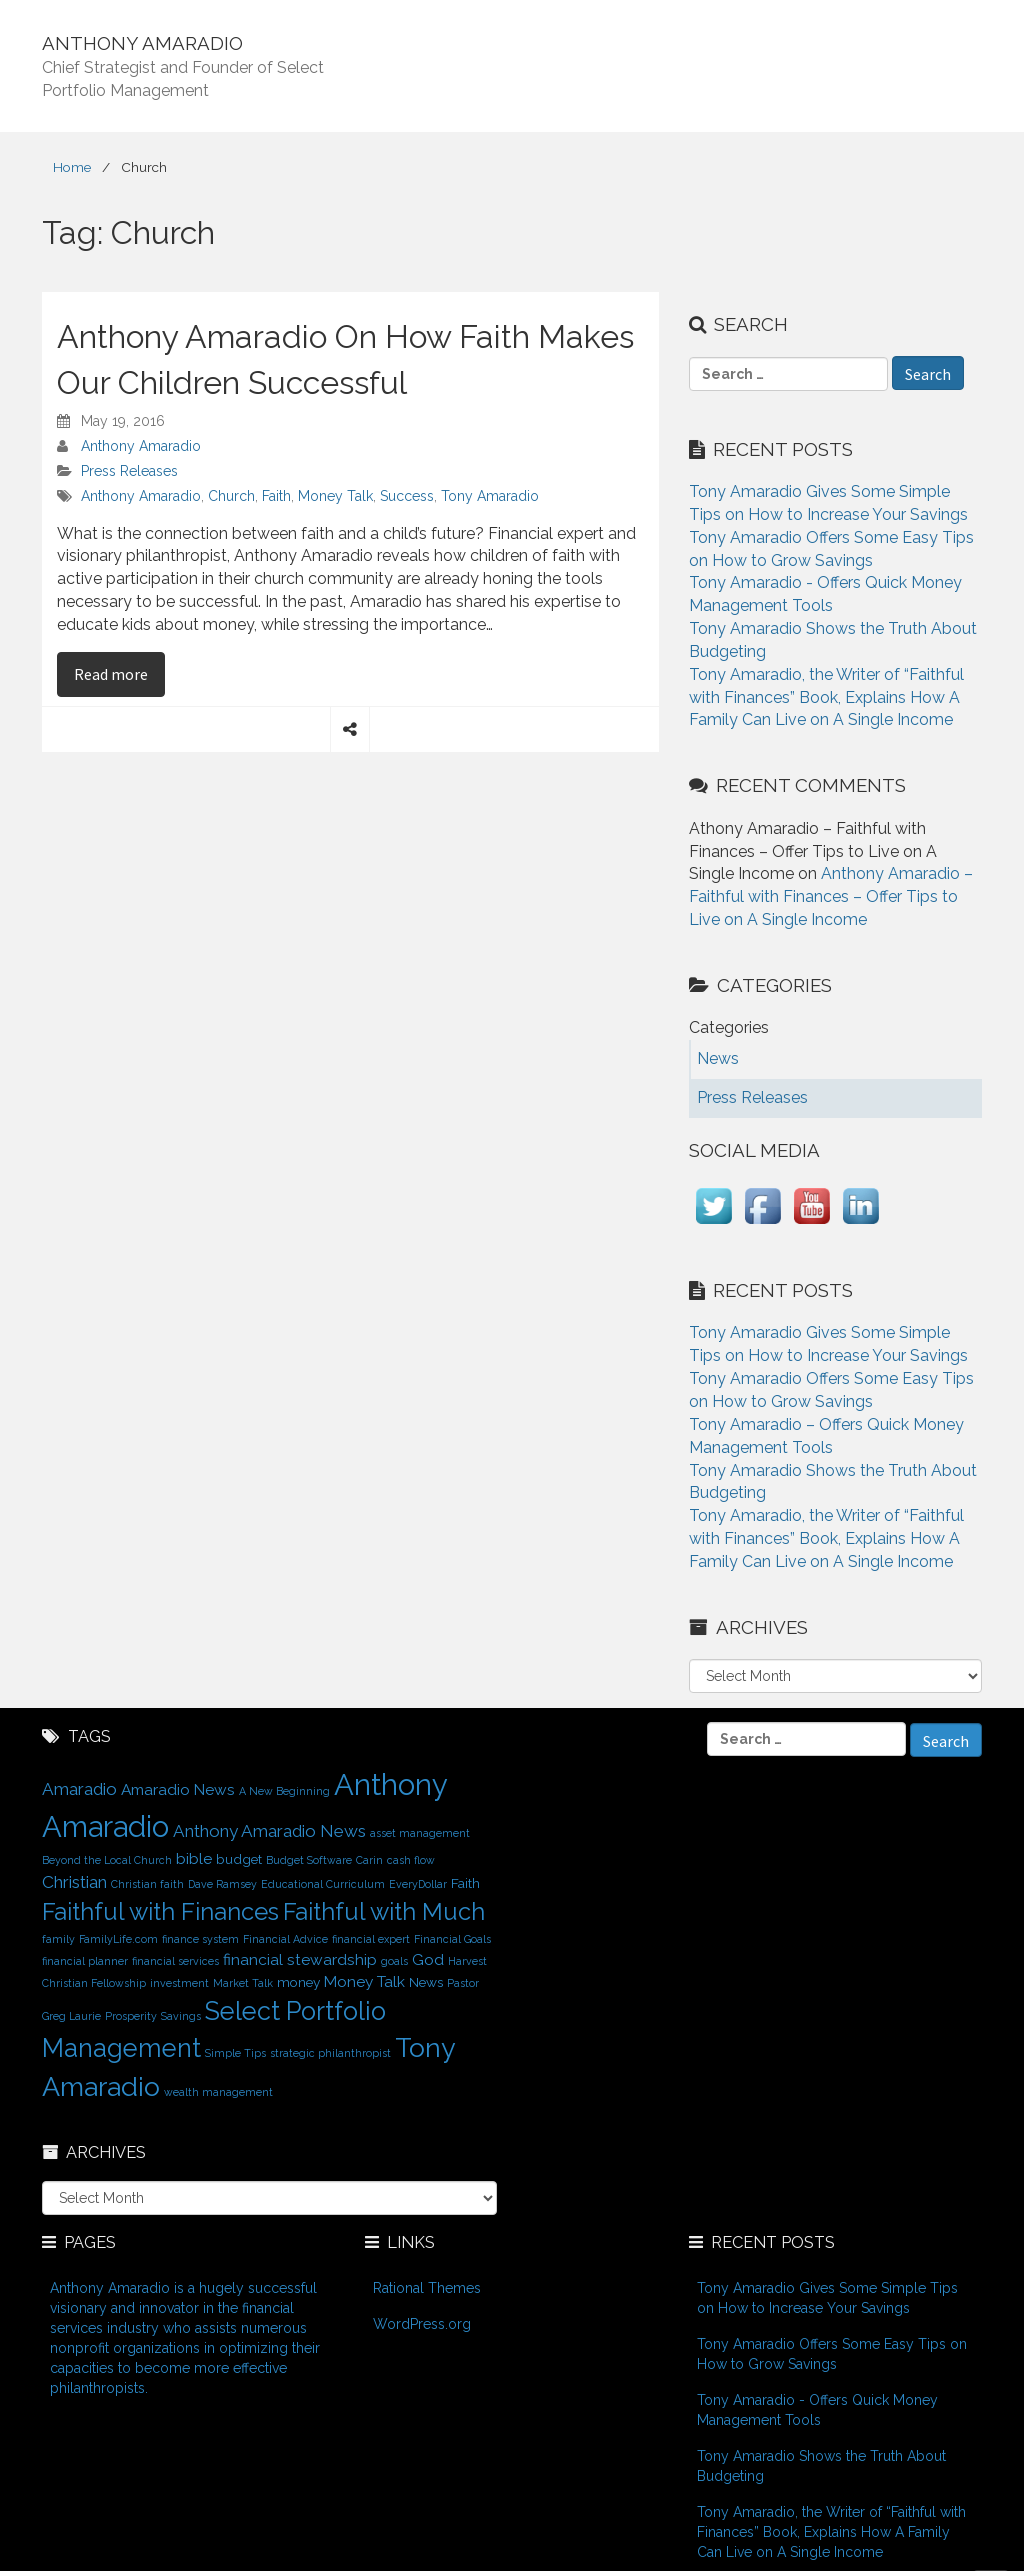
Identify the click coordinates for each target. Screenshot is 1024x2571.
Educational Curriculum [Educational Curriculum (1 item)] (323, 1884)
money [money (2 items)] (298, 1982)
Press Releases (129, 471)
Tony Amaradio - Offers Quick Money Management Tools (817, 2410)
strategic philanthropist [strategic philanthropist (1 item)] (330, 2053)
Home (72, 167)
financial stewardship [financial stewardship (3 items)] (300, 1959)
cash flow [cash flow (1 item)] (411, 1860)
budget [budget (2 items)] (239, 1859)
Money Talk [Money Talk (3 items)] (364, 1981)
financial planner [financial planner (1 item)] (85, 1961)
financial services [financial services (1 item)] (175, 1961)
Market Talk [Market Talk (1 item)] (243, 1983)
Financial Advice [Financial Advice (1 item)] (285, 1939)
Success (407, 496)
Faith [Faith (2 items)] (465, 1883)
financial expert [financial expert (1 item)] (371, 1939)
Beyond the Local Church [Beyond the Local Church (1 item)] (107, 1860)
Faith (276, 496)
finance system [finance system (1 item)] (200, 1939)
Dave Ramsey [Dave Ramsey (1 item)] (222, 1884)
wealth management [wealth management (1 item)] (218, 2092)
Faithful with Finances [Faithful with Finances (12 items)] (160, 1912)
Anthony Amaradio (141, 446)
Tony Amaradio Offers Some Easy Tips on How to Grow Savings (832, 2354)
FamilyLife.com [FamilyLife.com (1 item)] (118, 1939)
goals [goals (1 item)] (394, 1961)
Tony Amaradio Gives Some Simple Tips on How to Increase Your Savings (827, 2298)
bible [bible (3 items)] (194, 1858)
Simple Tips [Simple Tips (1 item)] (235, 2053)
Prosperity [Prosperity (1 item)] (131, 2016)
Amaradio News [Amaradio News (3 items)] (178, 1789)
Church (231, 496)
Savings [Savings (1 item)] (181, 2016)
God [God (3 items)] (428, 1959)
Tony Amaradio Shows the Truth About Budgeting (821, 2466)
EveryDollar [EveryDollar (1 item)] (418, 1884)
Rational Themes (427, 2288)
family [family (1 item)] (58, 1939)
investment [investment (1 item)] (179, 1983)
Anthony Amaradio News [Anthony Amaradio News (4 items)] (269, 1831)
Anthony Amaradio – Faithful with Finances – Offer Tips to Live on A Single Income (831, 896)
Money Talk (335, 496)
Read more (119, 673)
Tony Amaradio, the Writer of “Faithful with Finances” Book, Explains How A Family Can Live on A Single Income (826, 697)
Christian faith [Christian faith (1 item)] (147, 1884)
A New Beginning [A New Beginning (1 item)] (284, 1791)
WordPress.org (422, 2324)
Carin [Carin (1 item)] (369, 1860)
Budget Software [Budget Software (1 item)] (309, 1860)
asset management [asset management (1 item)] (420, 1833)
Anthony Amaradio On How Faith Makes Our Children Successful (345, 359)
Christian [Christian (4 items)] (74, 1882)
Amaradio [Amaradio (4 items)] (79, 1789)
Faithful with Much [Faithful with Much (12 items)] (384, 1912)
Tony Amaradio (490, 496)
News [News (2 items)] (426, 1982)
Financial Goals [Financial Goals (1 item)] (452, 1939)
